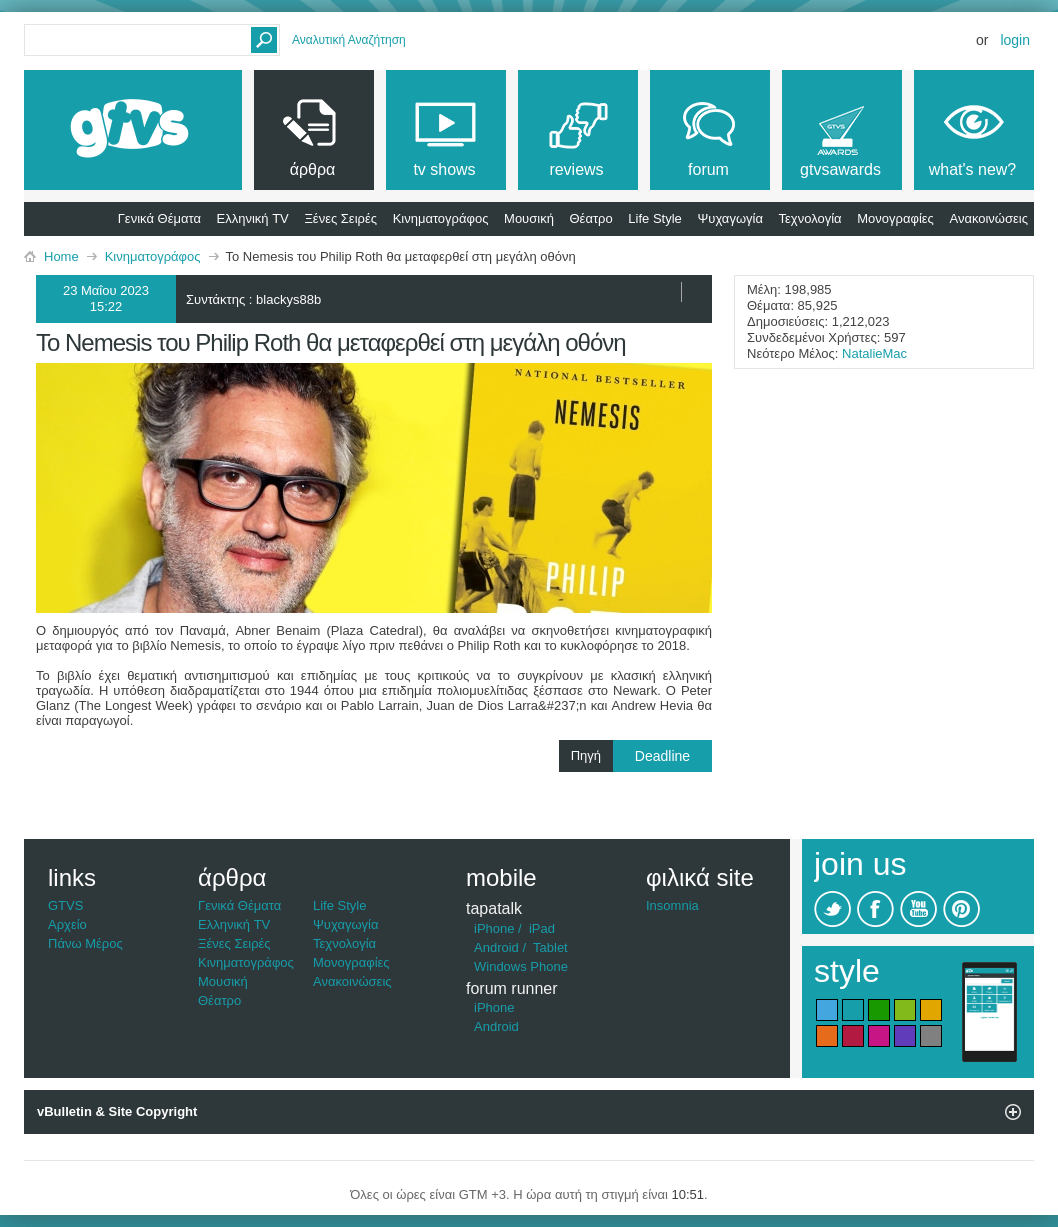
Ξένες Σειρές (340, 218)
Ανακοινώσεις (988, 218)
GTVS (65, 905)
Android (496, 947)
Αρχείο (67, 924)
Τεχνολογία (810, 218)
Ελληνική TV (253, 218)
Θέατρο (591, 218)
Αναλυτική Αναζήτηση (349, 40)
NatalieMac (874, 353)
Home (61, 256)
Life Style (654, 218)
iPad (542, 928)
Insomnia (672, 905)
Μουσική (529, 218)
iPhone (494, 928)
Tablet (550, 947)
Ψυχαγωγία (730, 218)
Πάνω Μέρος (85, 943)
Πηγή (641, 756)
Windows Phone (521, 966)
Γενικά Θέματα (159, 218)
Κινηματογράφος (441, 218)
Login (1015, 40)
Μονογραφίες (895, 218)
